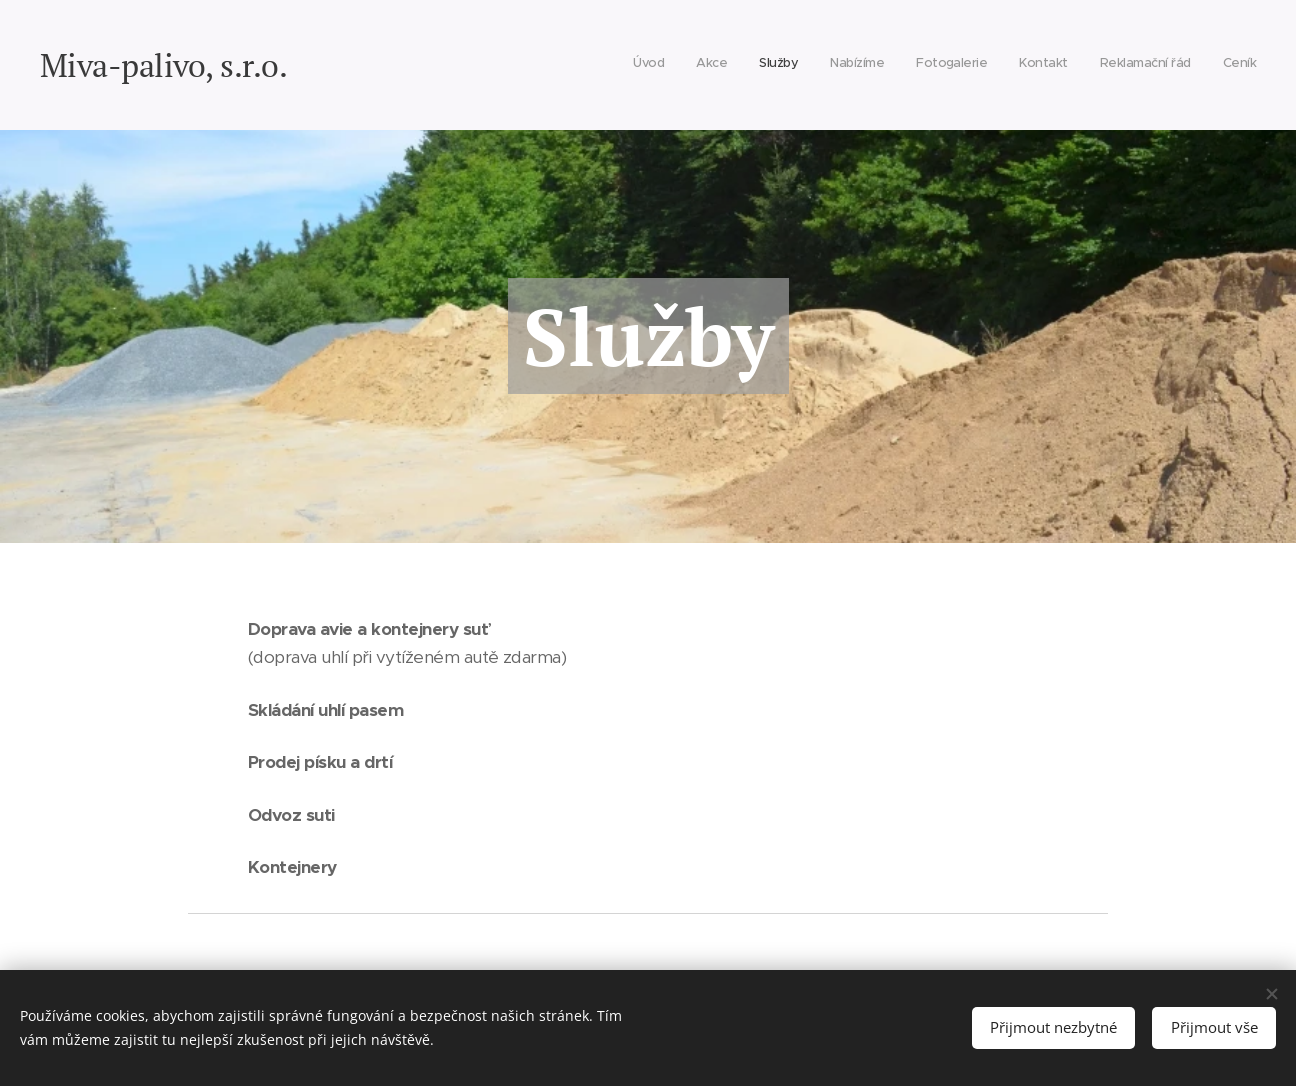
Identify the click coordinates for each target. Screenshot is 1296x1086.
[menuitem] (1037, 65)
